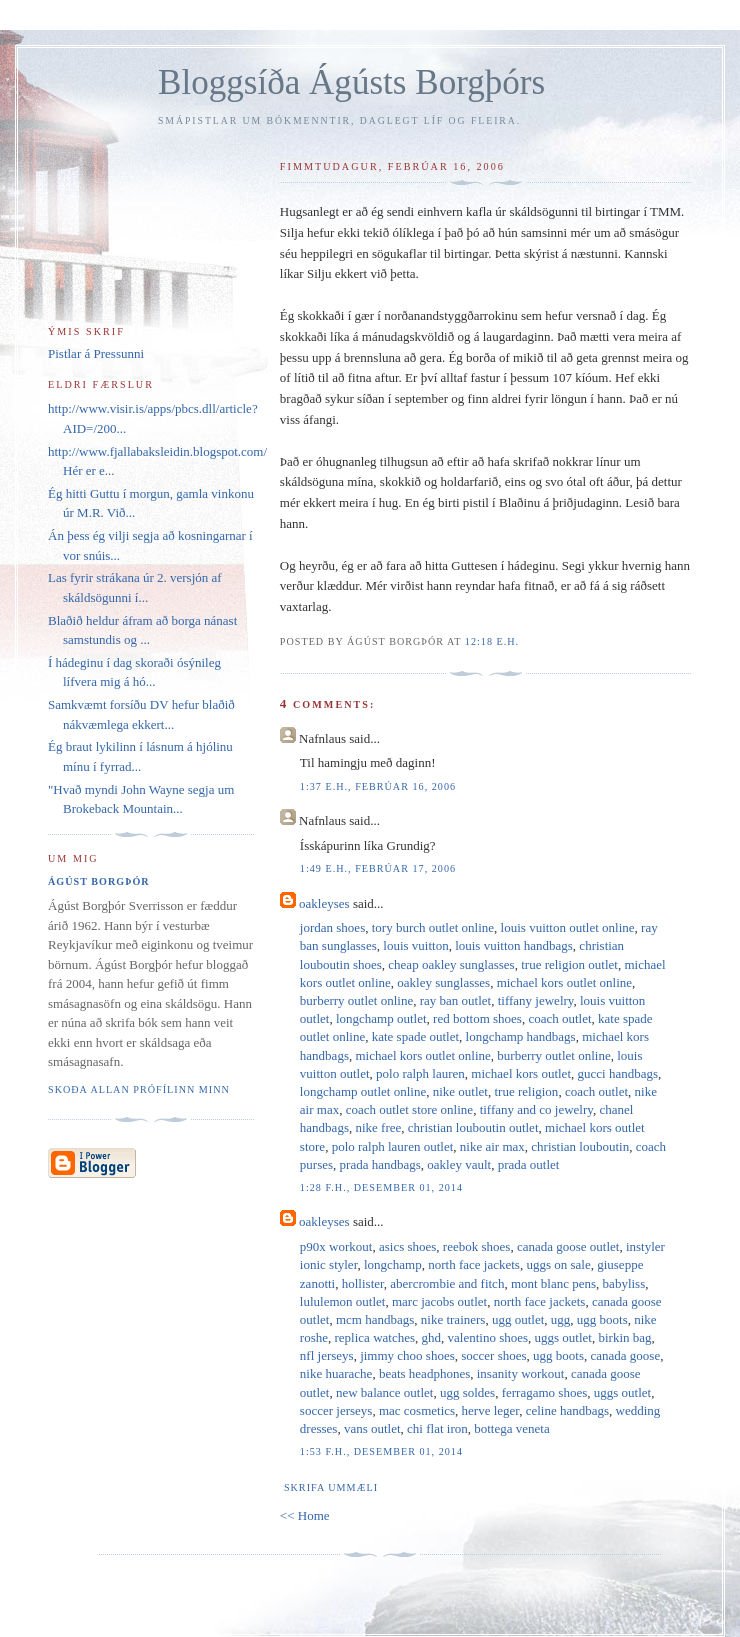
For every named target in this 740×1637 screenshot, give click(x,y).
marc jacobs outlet (439, 1301)
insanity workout (521, 1373)
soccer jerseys (336, 1410)
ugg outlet (518, 1319)
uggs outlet (563, 1337)
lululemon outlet (343, 1301)
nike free (378, 1127)
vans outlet (372, 1428)
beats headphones (424, 1373)
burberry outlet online (356, 1000)
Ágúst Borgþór (99, 881)
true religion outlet (569, 964)
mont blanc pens (553, 1283)
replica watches (375, 1337)
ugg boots (602, 1319)
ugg (561, 1319)
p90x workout (336, 1246)
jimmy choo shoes (407, 1355)
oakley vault (459, 1164)
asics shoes (407, 1246)
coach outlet (559, 1018)
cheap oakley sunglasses (451, 964)
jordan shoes (332, 927)
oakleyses (324, 903)
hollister (363, 1283)
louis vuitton (415, 945)
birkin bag (624, 1337)
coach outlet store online (409, 1109)
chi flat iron (437, 1428)
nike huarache (336, 1373)
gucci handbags (618, 1073)
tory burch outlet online (433, 927)
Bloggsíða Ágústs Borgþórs (351, 82)
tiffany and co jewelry (536, 1109)
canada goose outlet (568, 1246)
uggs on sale (558, 1264)
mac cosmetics (417, 1410)
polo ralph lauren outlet (393, 1146)
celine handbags (567, 1410)
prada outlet (529, 1164)
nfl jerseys (327, 1355)
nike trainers (453, 1319)
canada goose (626, 1355)
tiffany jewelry (536, 1000)
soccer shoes (493, 1355)
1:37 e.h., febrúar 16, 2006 (378, 786)
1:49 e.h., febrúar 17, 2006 (378, 868)
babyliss (624, 1283)
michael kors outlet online (564, 982)
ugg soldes (467, 1392)
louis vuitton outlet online (568, 927)
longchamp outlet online (363, 1091)
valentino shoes (488, 1337)
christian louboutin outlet (473, 1127)
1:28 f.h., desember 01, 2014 (381, 1187)
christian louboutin (580, 1146)
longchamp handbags (521, 1036)
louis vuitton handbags (514, 945)
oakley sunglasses (443, 982)
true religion (526, 1091)
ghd (432, 1337)
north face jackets (474, 1264)
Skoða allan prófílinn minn (139, 1089)
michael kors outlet (521, 1073)
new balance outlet (384, 1392)
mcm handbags (375, 1319)
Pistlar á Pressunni (96, 353)
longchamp (393, 1264)
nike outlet (460, 1091)
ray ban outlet (455, 1000)
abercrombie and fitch (447, 1283)
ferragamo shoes (545, 1392)
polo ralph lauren (420, 1073)
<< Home (305, 1515)
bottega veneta (511, 1428)
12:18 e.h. (492, 641)
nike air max (492, 1146)
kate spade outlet (415, 1036)
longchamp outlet (381, 1018)
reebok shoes (477, 1246)
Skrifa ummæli (331, 1487)
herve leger (491, 1410)
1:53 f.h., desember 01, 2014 (381, 1451)
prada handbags (380, 1164)
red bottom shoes (477, 1018)
